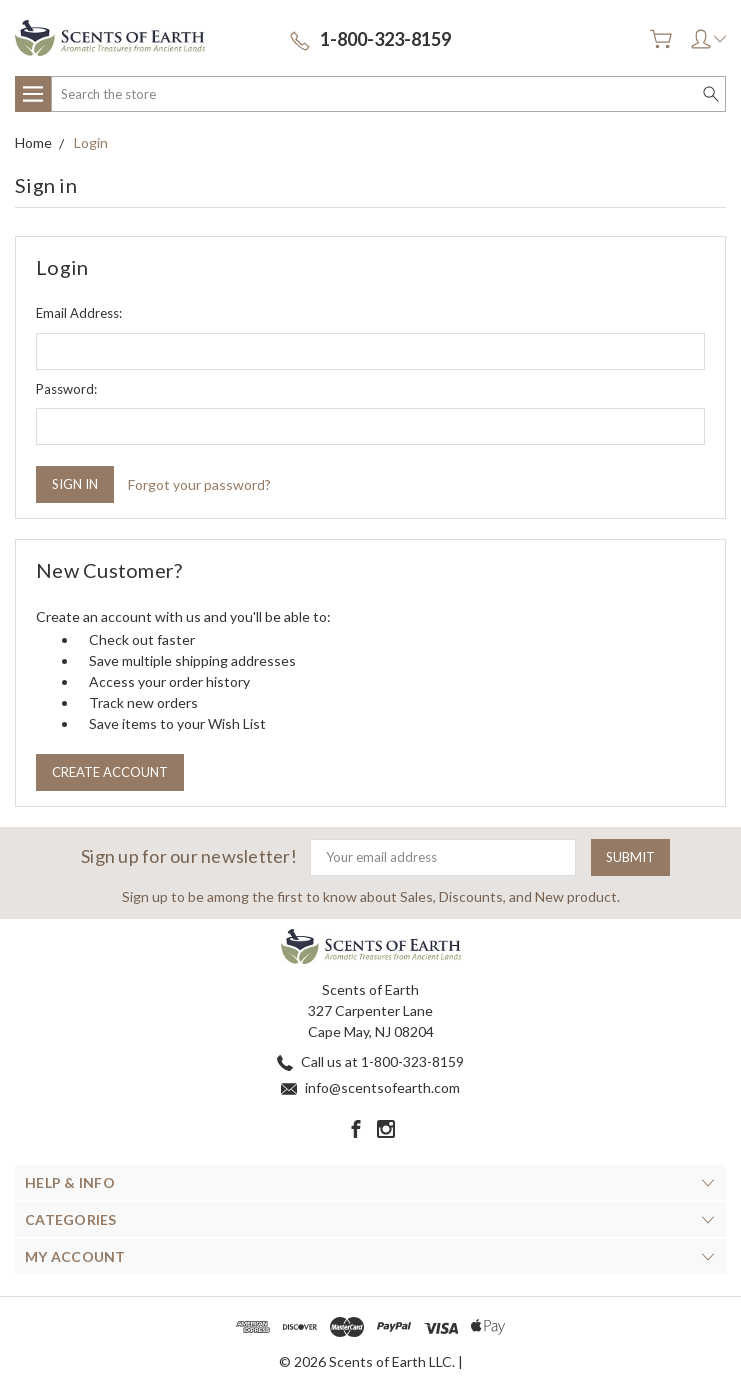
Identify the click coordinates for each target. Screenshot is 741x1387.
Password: (66, 389)
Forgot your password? (199, 484)
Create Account (110, 772)
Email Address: (79, 313)
